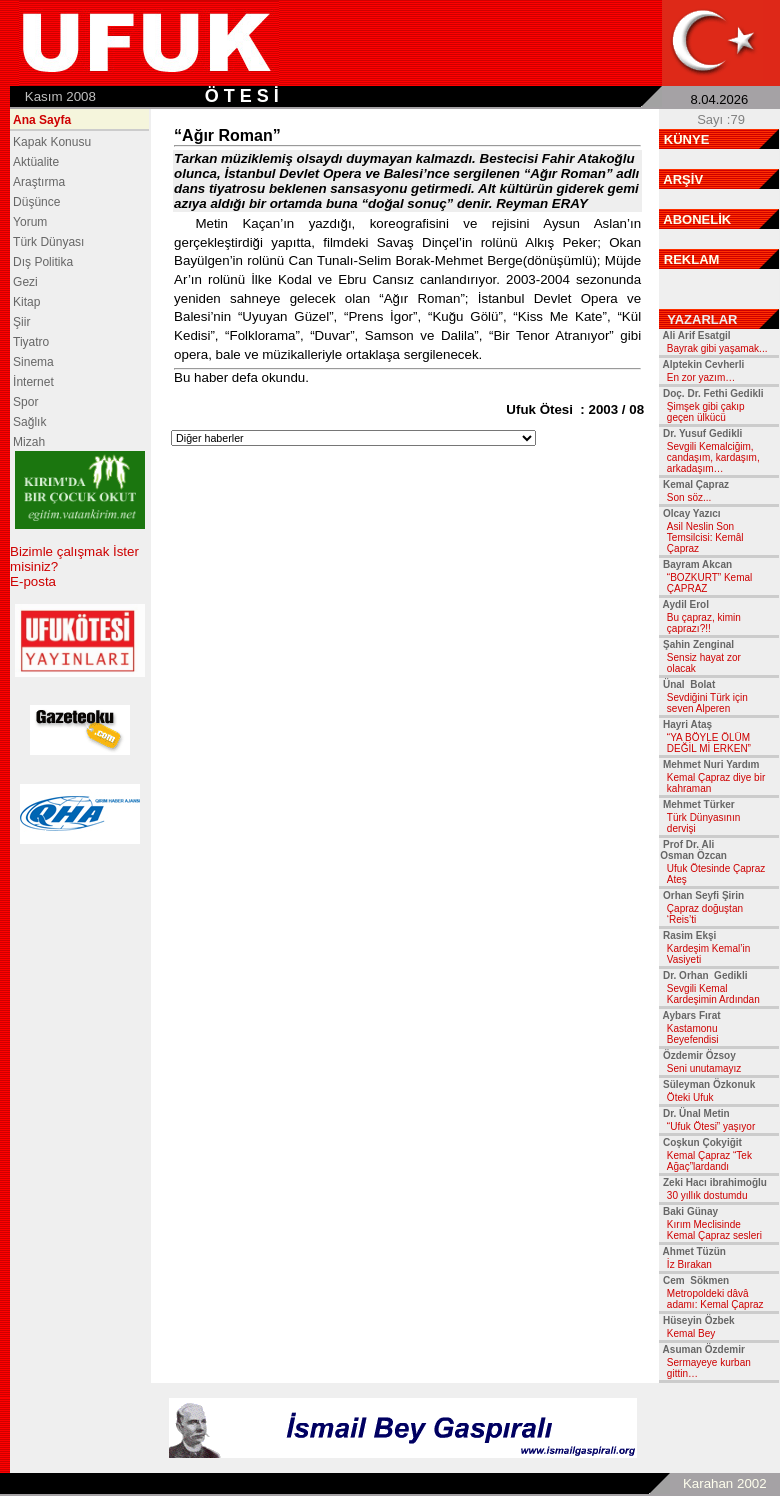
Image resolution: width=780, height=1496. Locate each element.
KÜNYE (687, 139)
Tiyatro (31, 342)
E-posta (33, 581)
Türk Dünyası (48, 242)
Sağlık (29, 422)
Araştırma (39, 182)
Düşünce (36, 202)
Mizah (29, 442)
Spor (25, 402)
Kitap (26, 302)
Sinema (33, 362)
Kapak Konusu (52, 142)
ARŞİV (683, 179)
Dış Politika (43, 262)
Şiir (21, 322)
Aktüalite (36, 162)
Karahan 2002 (725, 1483)
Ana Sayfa (42, 120)
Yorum (30, 222)
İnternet (33, 382)
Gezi (25, 282)
